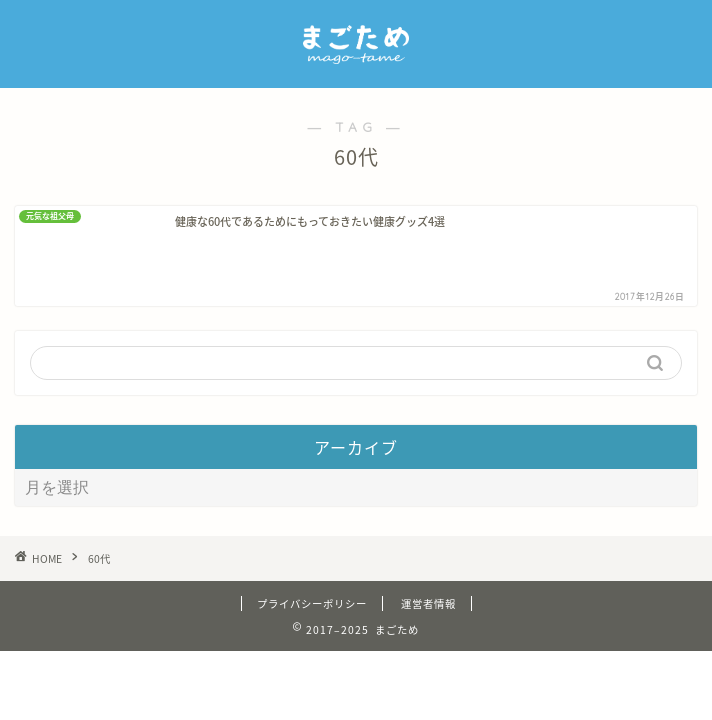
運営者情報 (428, 653)
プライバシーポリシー (312, 653)
